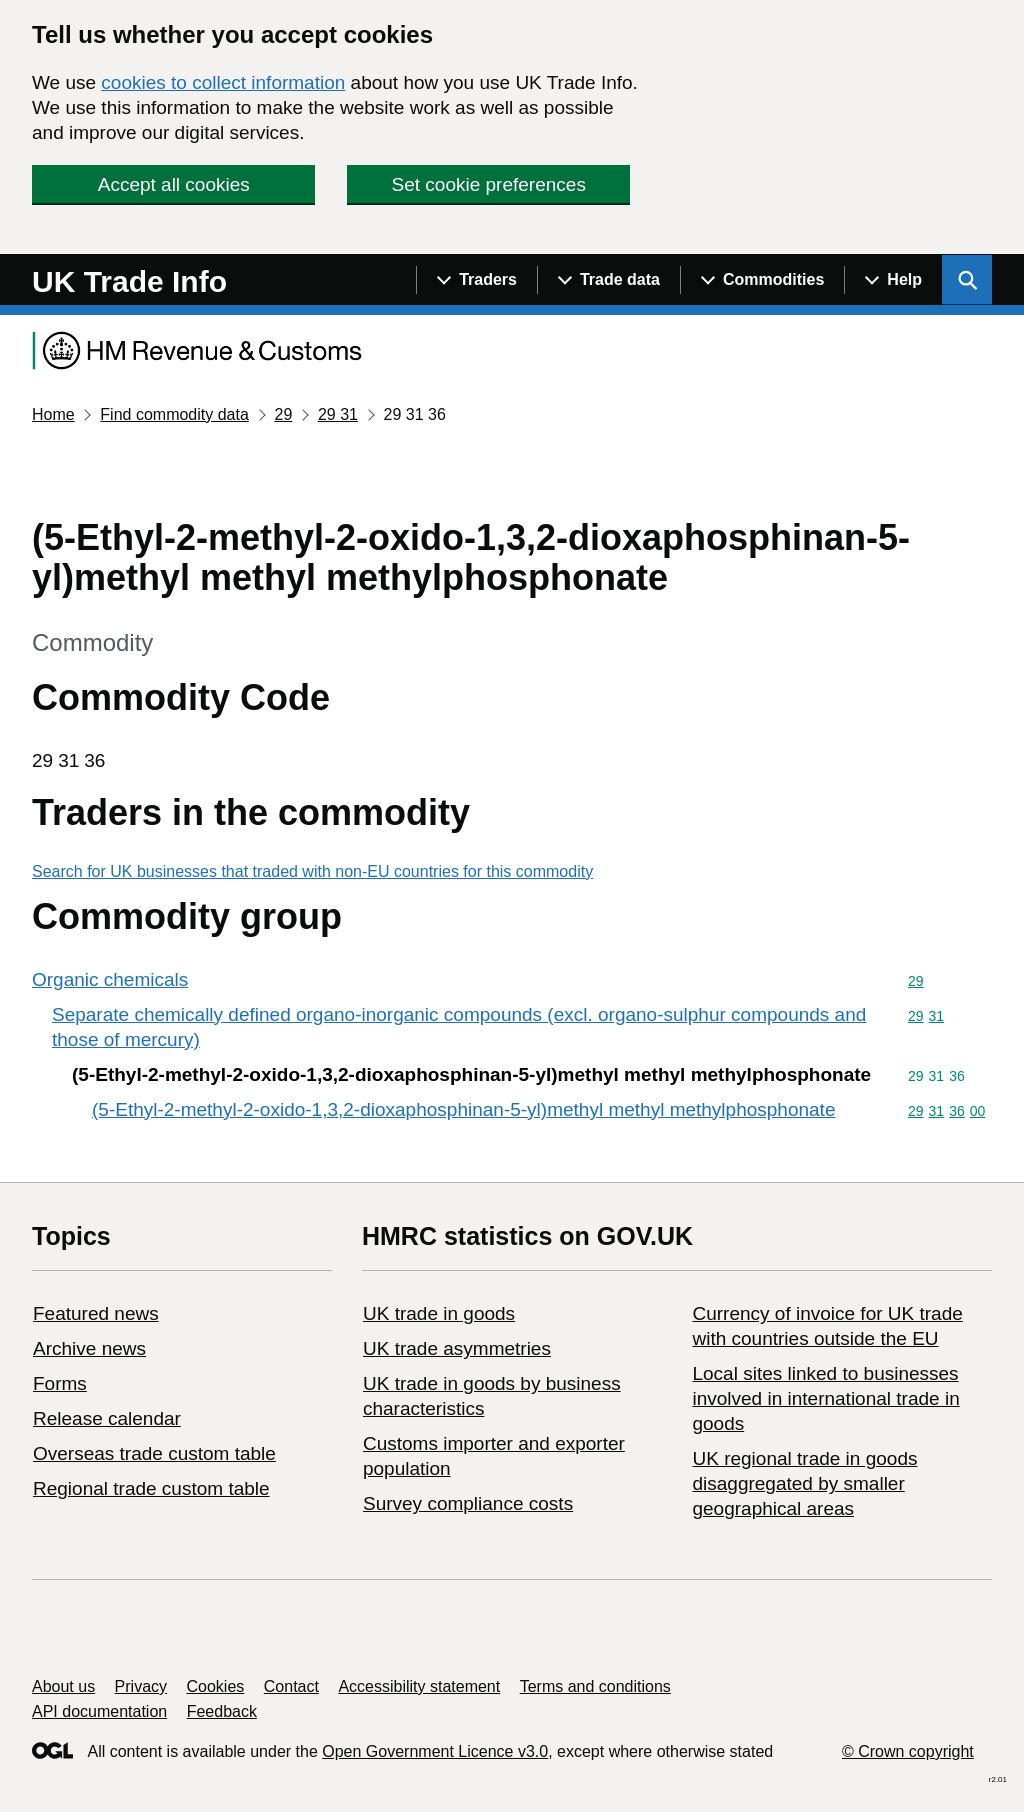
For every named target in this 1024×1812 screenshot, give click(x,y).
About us (63, 1686)
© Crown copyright (908, 1751)
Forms (60, 1383)
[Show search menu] (967, 280)
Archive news (89, 1348)
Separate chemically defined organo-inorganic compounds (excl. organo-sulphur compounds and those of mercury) (459, 1027)
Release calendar (107, 1418)
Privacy (141, 1686)
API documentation (99, 1711)
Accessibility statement (419, 1686)
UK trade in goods (439, 1313)
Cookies (216, 1686)
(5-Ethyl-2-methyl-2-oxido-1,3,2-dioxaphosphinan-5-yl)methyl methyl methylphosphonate (463, 1109)
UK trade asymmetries (457, 1348)
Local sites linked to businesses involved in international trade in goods (825, 1398)
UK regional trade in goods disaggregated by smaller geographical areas (804, 1483)
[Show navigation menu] (476, 280)
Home (53, 414)
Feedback (222, 1711)
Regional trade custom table (151, 1488)
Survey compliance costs (468, 1503)
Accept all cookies (174, 184)
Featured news (96, 1313)
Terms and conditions (595, 1686)
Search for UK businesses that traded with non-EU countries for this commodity (312, 871)
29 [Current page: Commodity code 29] (283, 414)
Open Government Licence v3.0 (435, 1751)
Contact (291, 1686)
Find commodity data (174, 414)
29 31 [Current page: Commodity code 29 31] (338, 414)
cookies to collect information (223, 82)
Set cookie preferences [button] (489, 184)
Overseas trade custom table (154, 1453)
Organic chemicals (110, 979)
